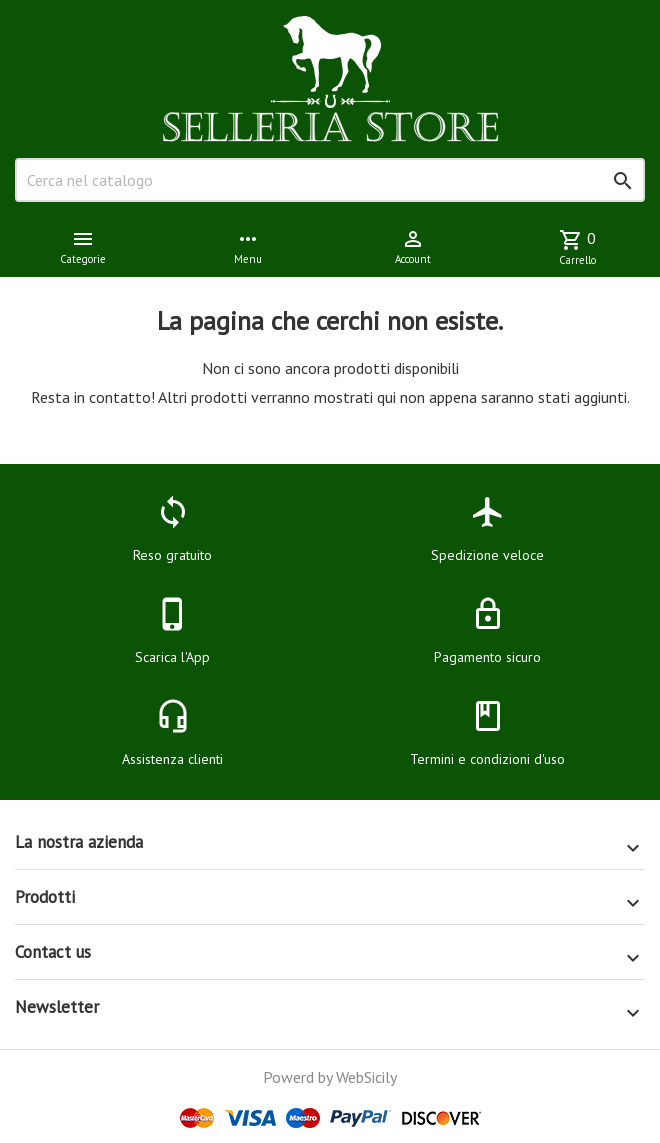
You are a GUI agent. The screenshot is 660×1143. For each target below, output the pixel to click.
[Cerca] (330, 180)
